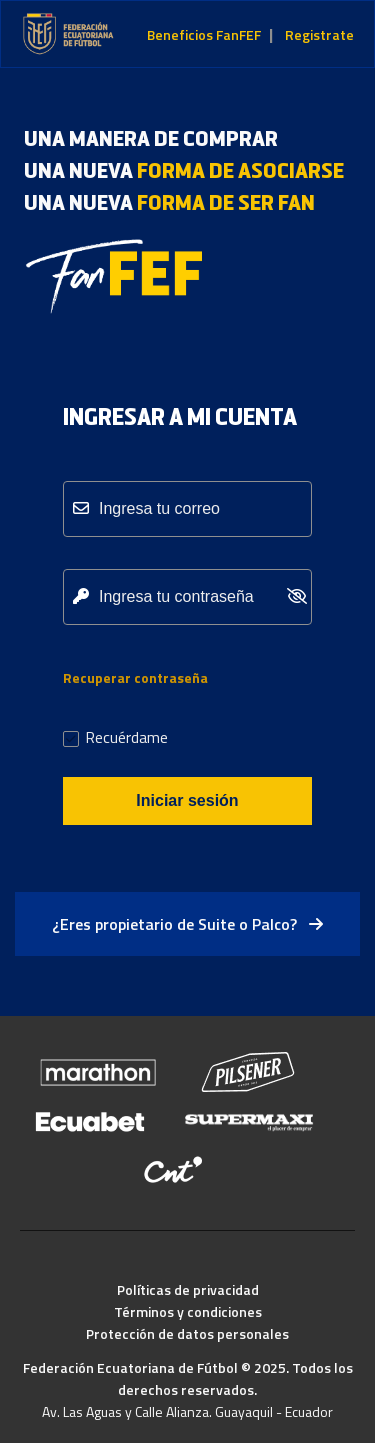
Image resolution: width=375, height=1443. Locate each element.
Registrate (319, 34)
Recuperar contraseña (135, 677)
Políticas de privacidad (188, 1289)
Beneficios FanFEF (204, 34)
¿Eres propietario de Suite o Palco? (187, 924)
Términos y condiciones (188, 1311)
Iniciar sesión (187, 800)
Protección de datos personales (187, 1333)
